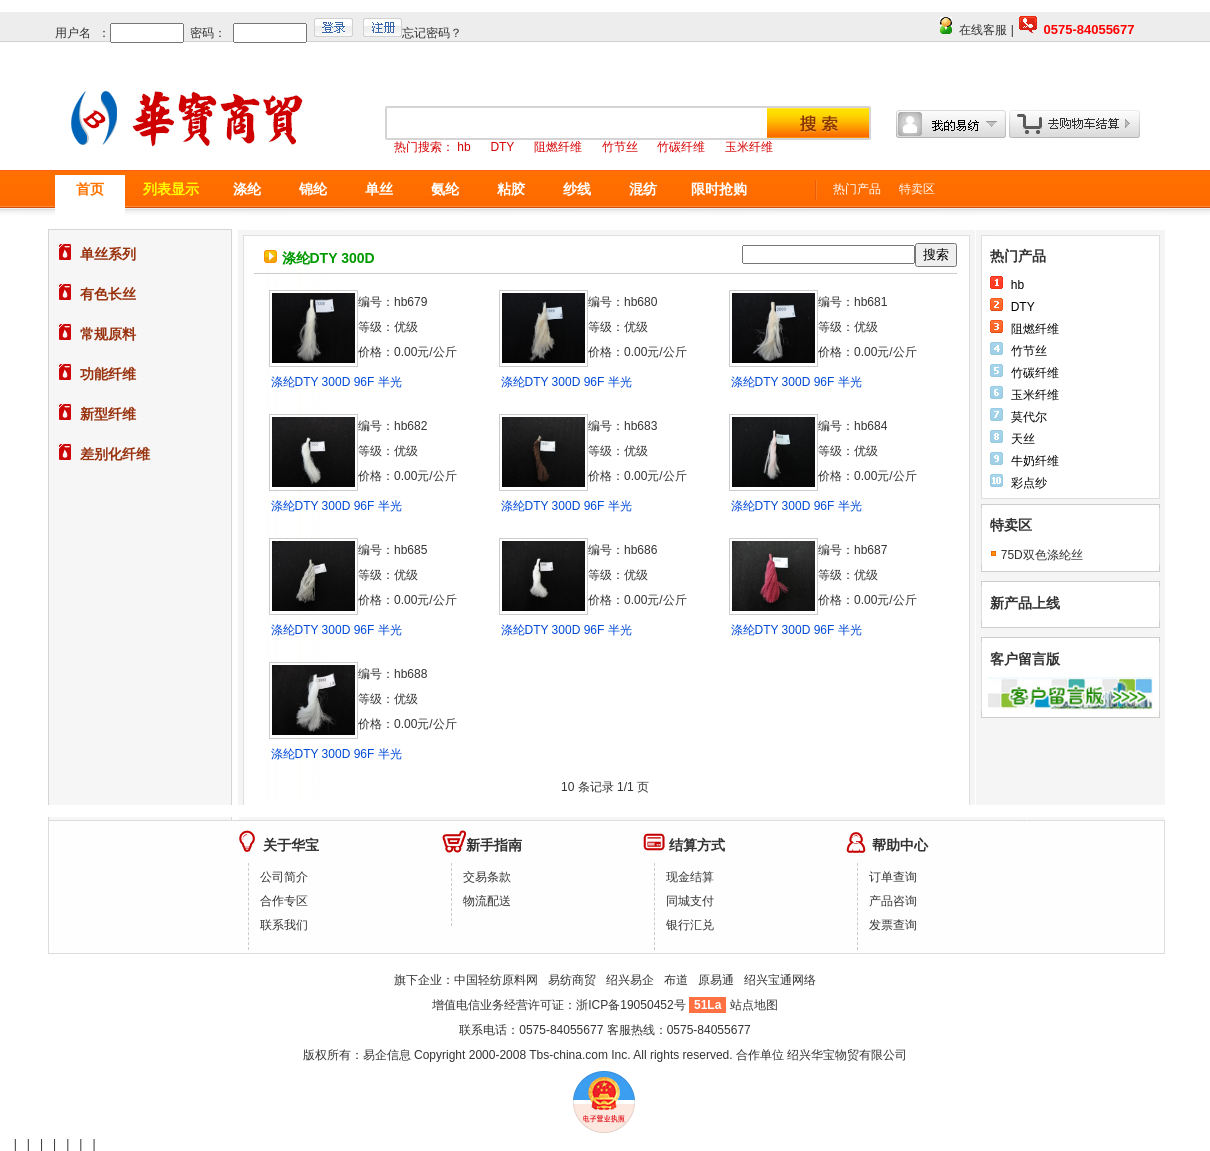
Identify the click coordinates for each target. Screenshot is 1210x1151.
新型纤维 (108, 414)
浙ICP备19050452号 (632, 1005)
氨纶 (445, 189)
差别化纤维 (115, 454)
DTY (1023, 307)
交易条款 (487, 877)
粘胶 (511, 189)
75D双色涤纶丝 (1042, 555)
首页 (90, 189)
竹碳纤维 (1035, 373)
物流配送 (487, 901)
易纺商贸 (572, 980)
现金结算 (690, 877)
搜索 (936, 254)
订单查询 (893, 877)
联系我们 (284, 925)
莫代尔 (1029, 417)
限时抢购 (719, 189)
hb (1017, 285)
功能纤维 (108, 374)
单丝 (379, 189)
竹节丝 (1029, 351)
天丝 (1023, 439)
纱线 (577, 189)
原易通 (716, 980)
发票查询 (893, 925)
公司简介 (284, 877)
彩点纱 (1029, 483)
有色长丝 (108, 294)
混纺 (643, 189)
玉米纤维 (1035, 395)
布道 (676, 980)
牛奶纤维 (1035, 461)
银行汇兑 (690, 925)
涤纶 (247, 189)
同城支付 (690, 901)
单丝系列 (108, 254)
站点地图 (754, 1005)
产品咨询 (893, 901)
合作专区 (284, 901)
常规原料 (108, 334)
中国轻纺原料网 (496, 980)
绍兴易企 (630, 980)
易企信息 (387, 1055)
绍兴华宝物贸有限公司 (847, 1055)
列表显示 (171, 189)
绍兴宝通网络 (780, 980)
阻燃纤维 (1035, 329)
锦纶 (313, 189)
